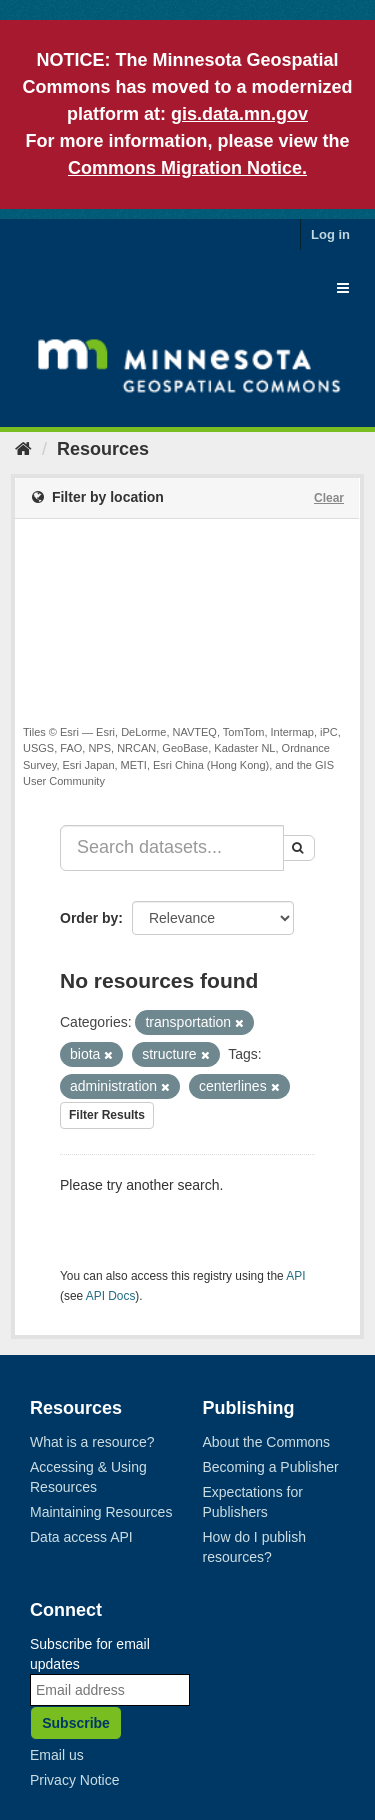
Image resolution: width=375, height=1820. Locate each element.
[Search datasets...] (172, 848)
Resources (103, 449)
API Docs (111, 1296)
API (295, 1276)
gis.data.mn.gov (239, 114)
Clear (329, 498)
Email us (57, 1755)
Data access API (81, 1537)
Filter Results (107, 1115)
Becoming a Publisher (271, 1467)
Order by (89, 918)
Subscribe (76, 1723)
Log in (330, 234)
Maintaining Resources (101, 1512)
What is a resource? (92, 1442)
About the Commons (267, 1442)
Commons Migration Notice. (187, 168)
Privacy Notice (74, 1780)
